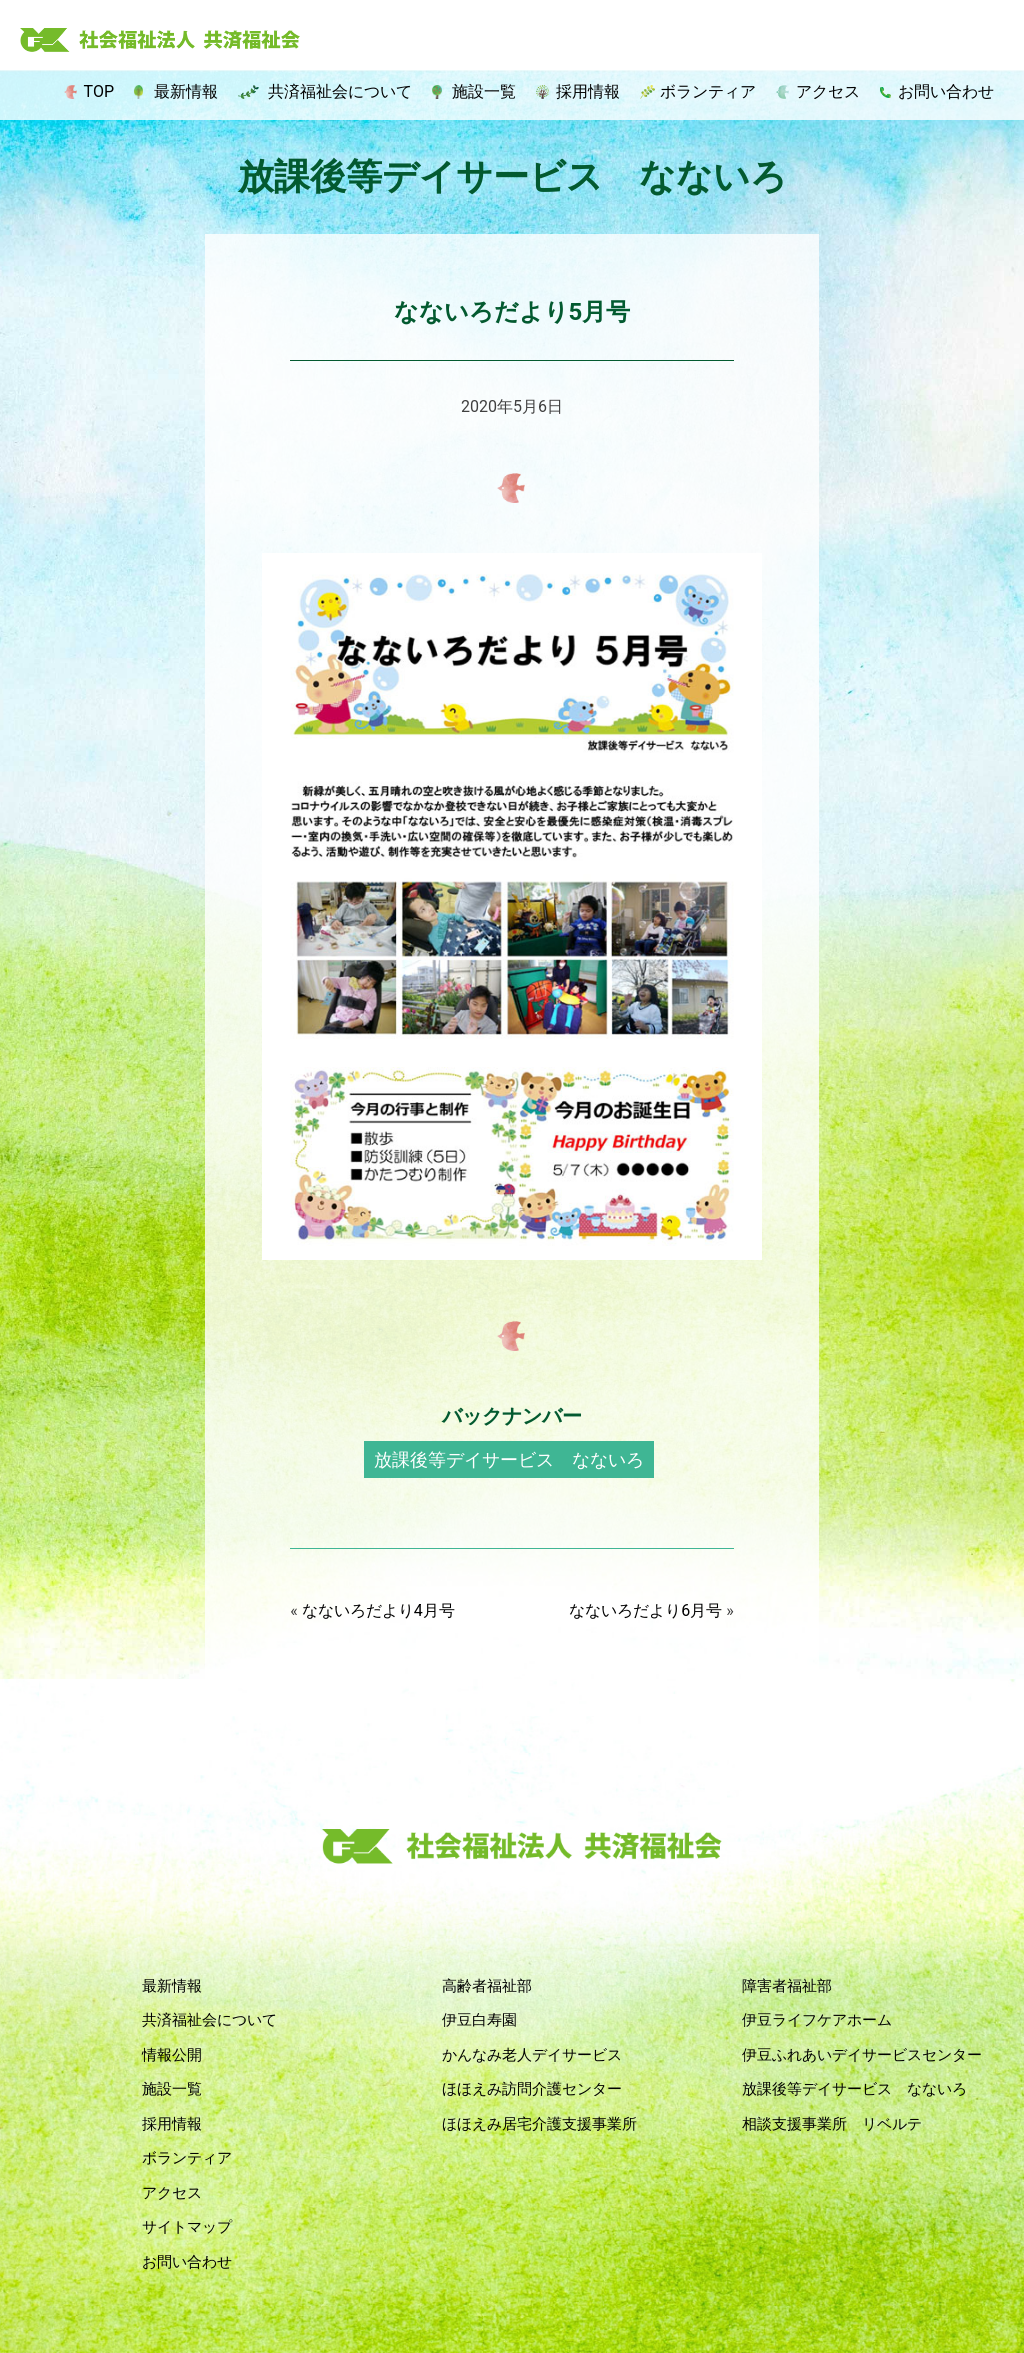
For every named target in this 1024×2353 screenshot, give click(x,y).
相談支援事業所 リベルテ (832, 2124)
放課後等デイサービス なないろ (509, 1459)
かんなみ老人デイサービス (532, 2055)
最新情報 (186, 91)
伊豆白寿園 (479, 2020)
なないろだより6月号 (645, 1610)
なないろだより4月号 (378, 1610)
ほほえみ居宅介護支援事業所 (539, 2124)
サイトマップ (187, 2227)
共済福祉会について (340, 91)
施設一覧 (484, 91)
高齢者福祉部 (487, 1986)
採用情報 (588, 91)
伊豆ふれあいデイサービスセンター (862, 2055)
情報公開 (172, 2055)
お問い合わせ (946, 91)
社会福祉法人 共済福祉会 (160, 41)
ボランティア (708, 91)
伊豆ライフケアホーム (817, 2020)
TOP (99, 91)
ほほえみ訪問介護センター (532, 2089)
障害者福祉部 (787, 1986)
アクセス (828, 91)
